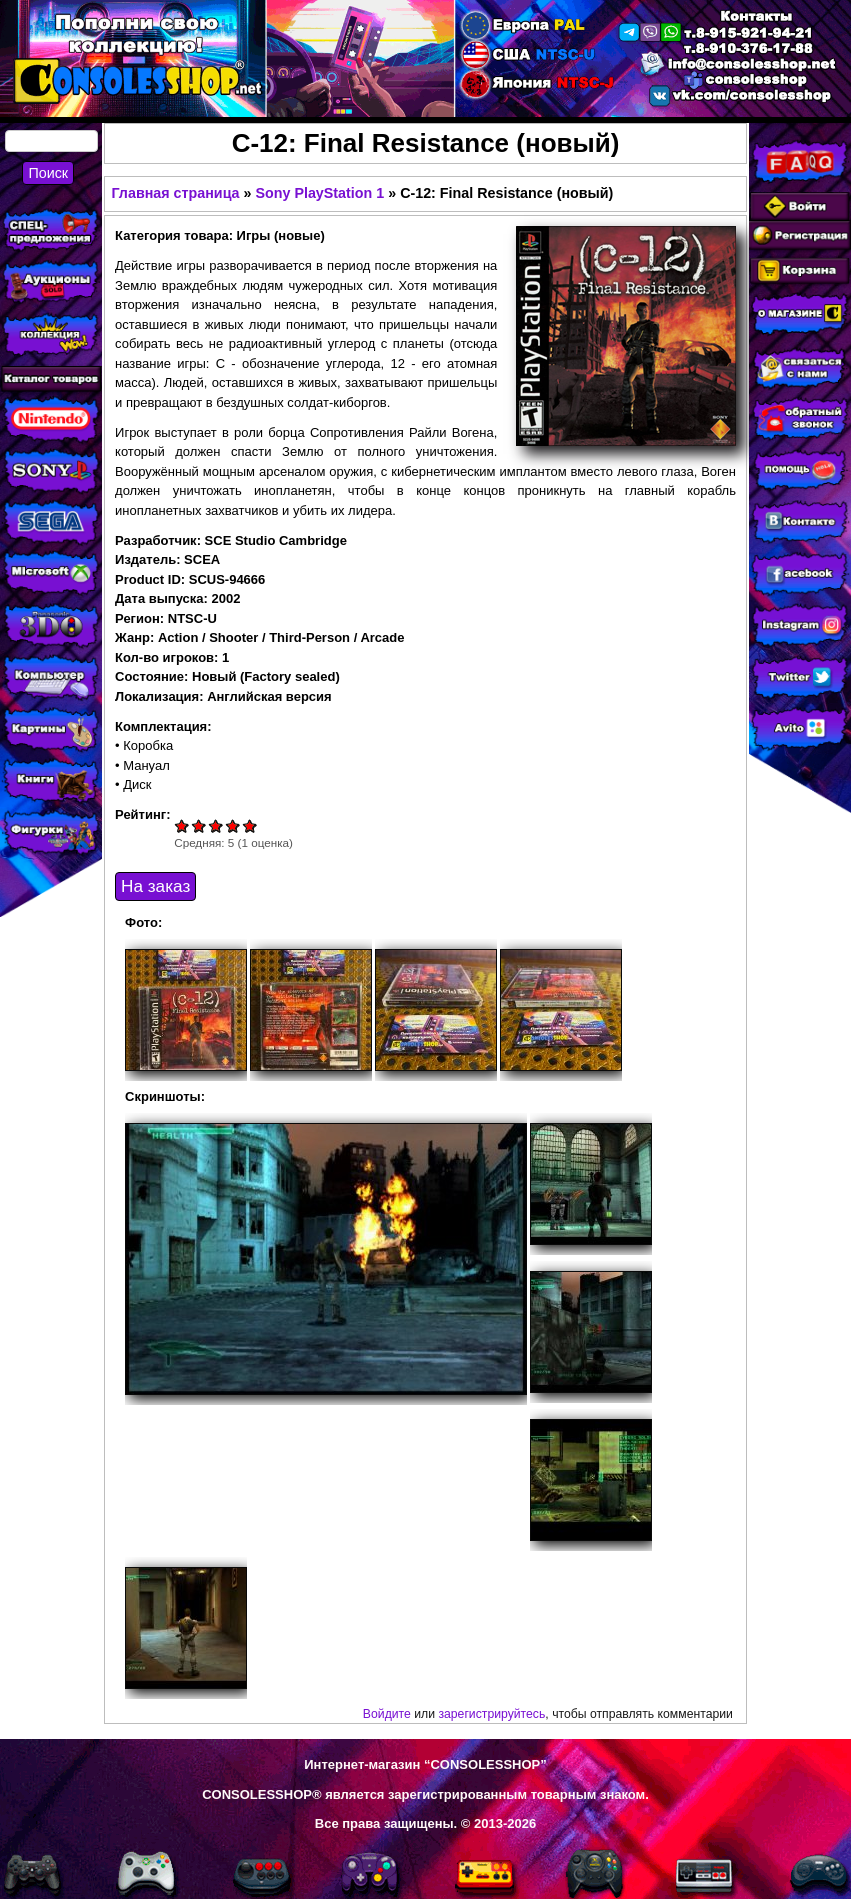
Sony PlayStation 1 (319, 193)
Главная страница (175, 193)
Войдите (387, 1714)
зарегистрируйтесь (491, 1714)
